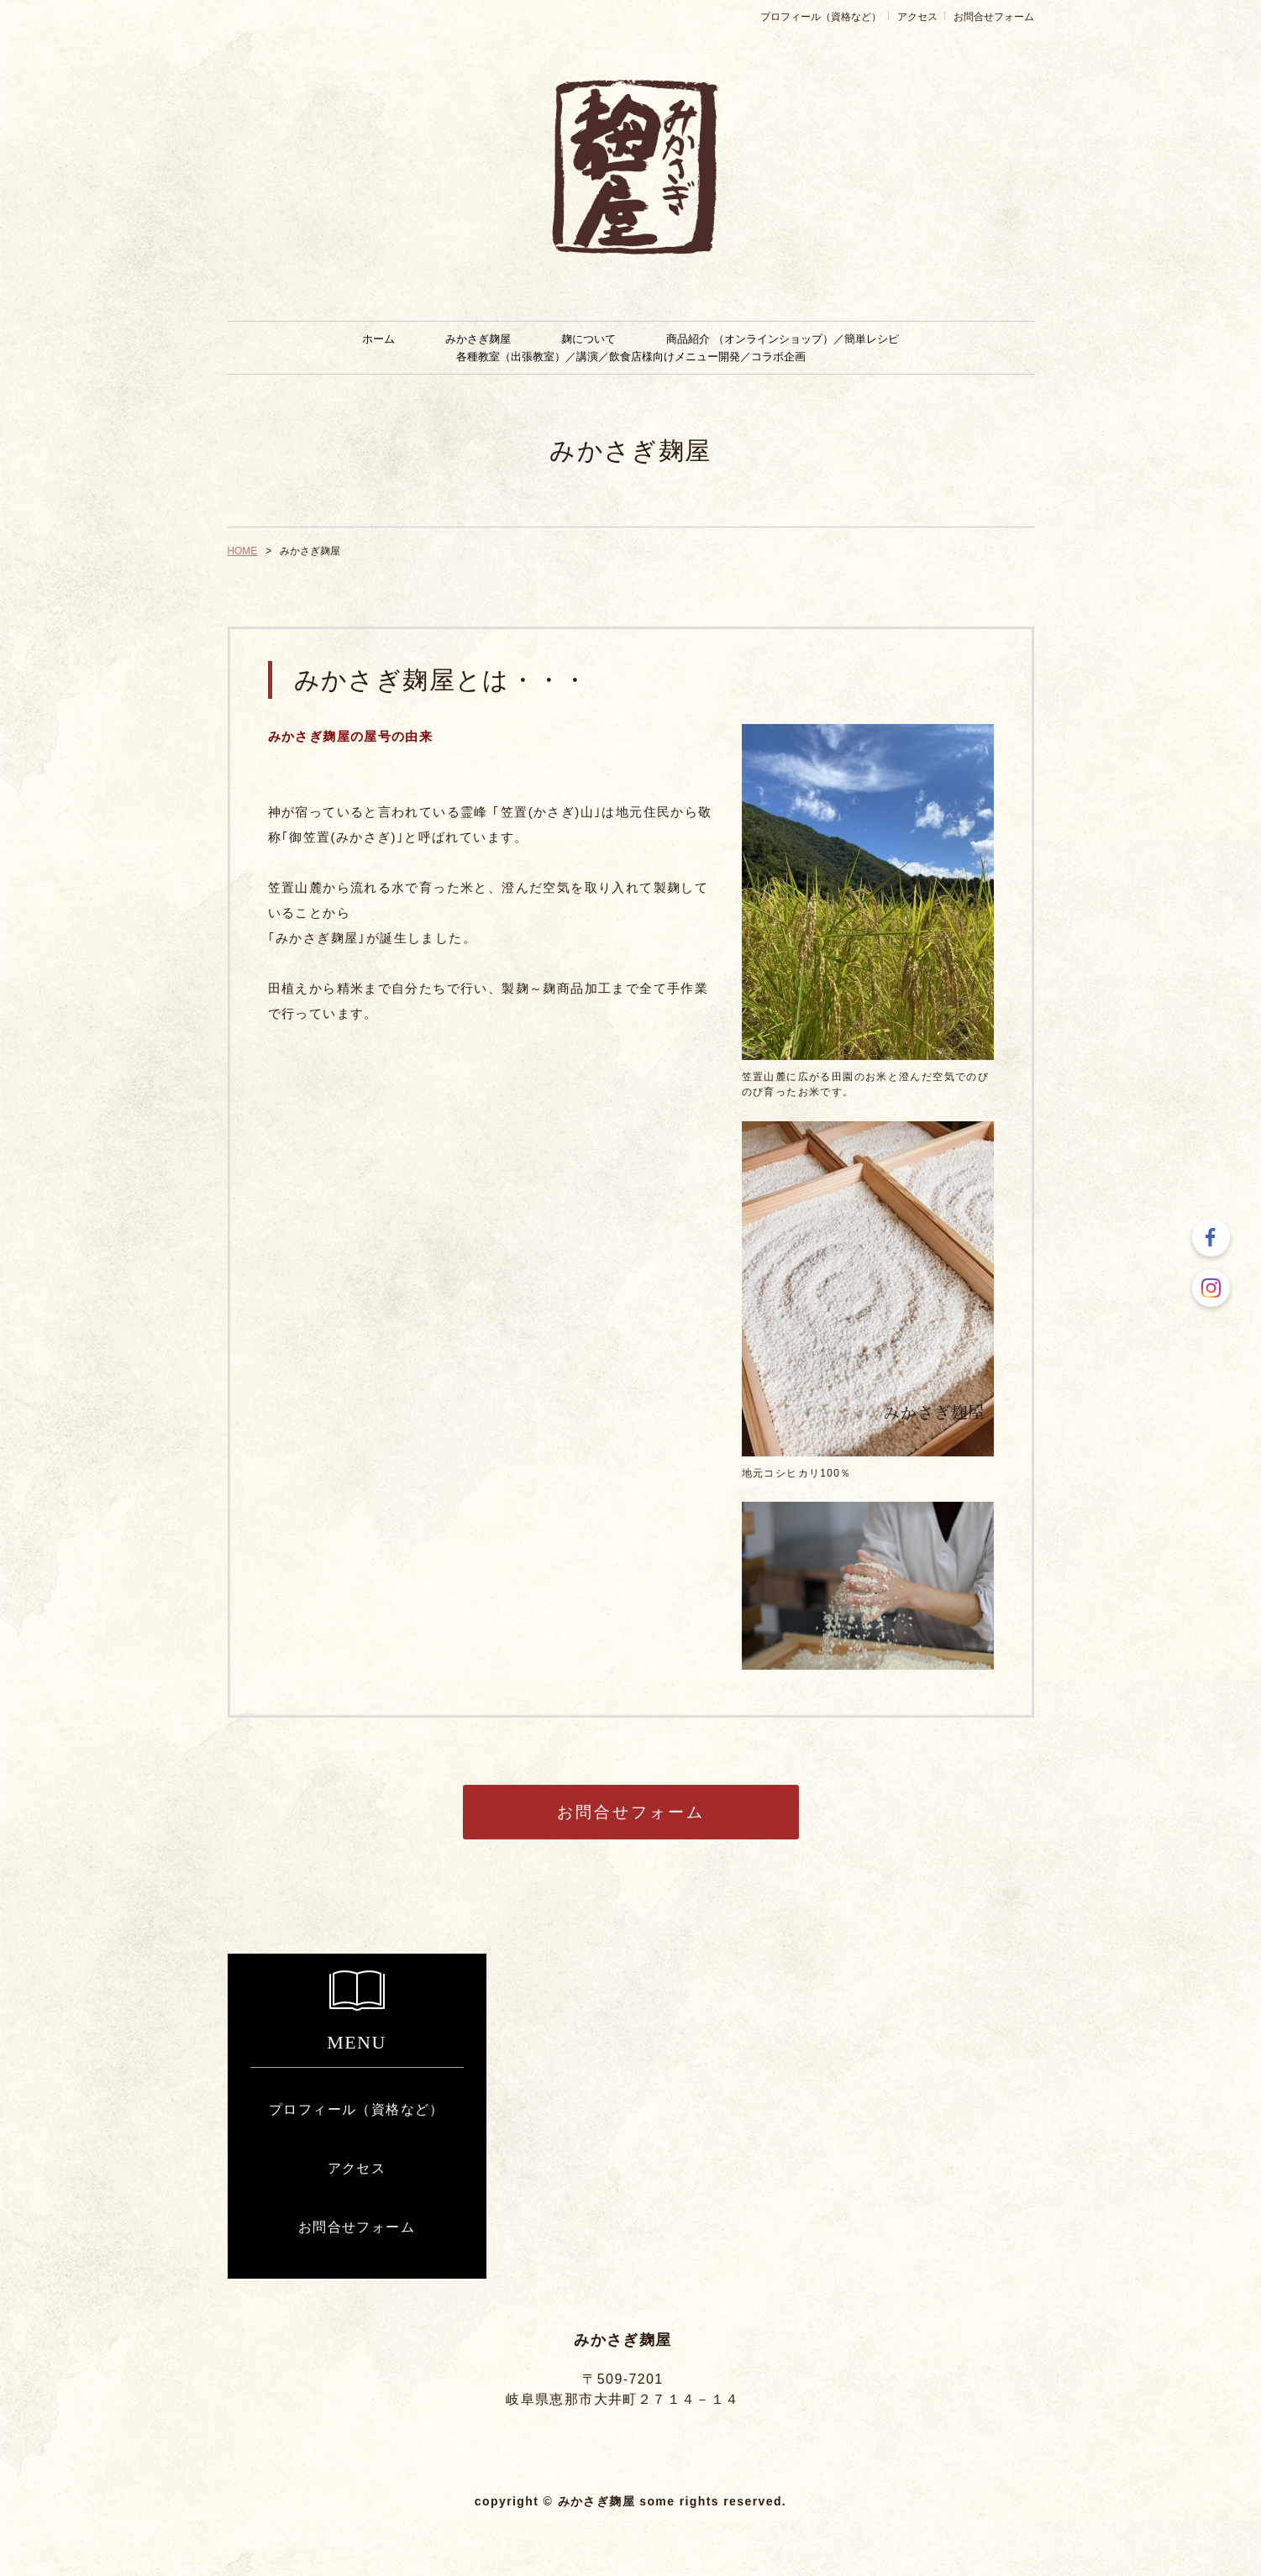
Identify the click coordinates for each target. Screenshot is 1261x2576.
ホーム (378, 339)
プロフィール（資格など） (820, 17)
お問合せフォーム (994, 17)
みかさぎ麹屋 (478, 339)
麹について (588, 339)
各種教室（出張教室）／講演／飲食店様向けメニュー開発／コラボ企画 (631, 356)
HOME (243, 551)
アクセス (917, 17)
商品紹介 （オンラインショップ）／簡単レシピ (782, 339)
